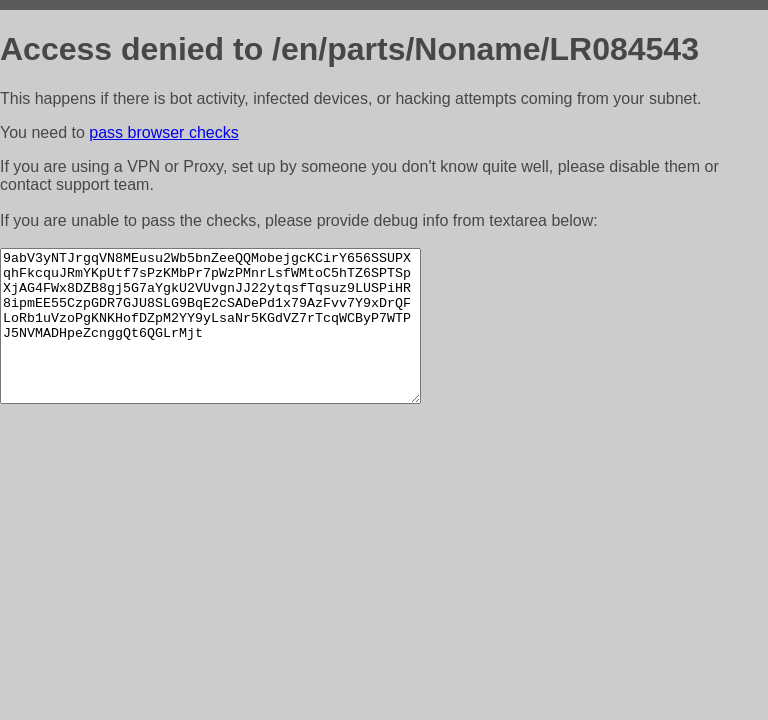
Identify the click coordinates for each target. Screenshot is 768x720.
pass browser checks (163, 132)
